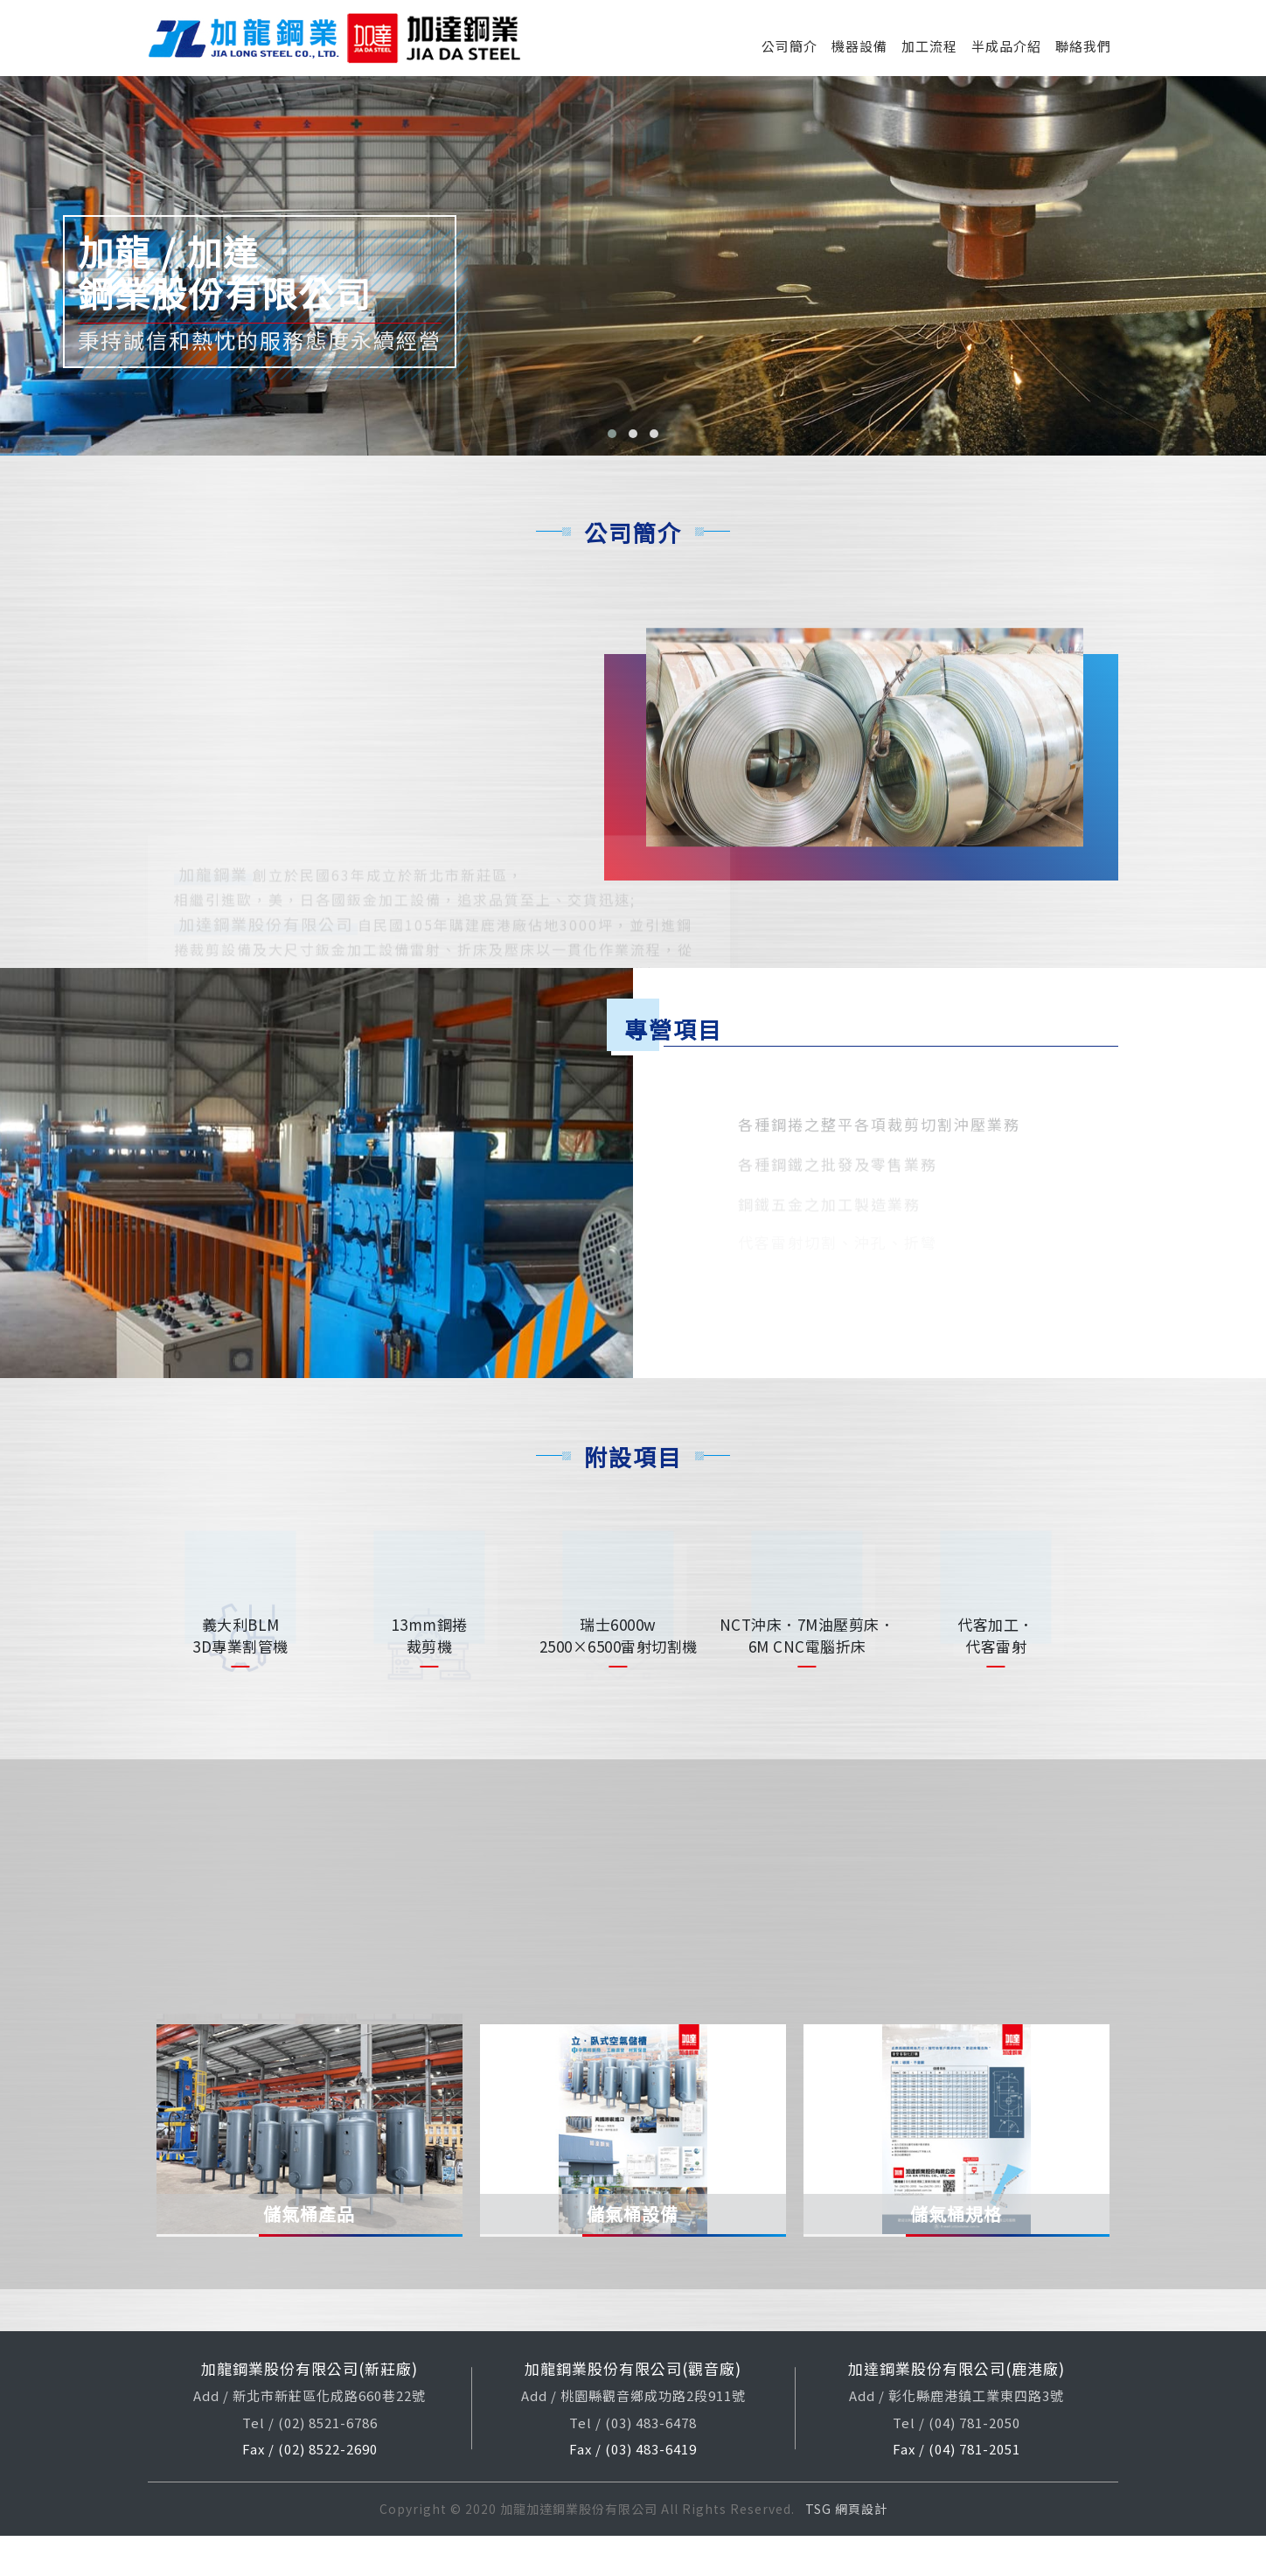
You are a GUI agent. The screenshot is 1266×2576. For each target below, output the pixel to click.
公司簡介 (789, 46)
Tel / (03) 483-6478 (633, 2463)
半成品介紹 (1006, 46)
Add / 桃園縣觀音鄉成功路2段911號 (633, 2436)
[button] (612, 433)
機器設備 (859, 46)
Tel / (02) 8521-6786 (310, 2463)
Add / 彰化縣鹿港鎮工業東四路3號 (956, 2436)
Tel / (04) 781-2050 (956, 2463)
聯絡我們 (1083, 46)
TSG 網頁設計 (846, 2549)
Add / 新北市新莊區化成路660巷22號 (309, 2436)
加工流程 (929, 46)
